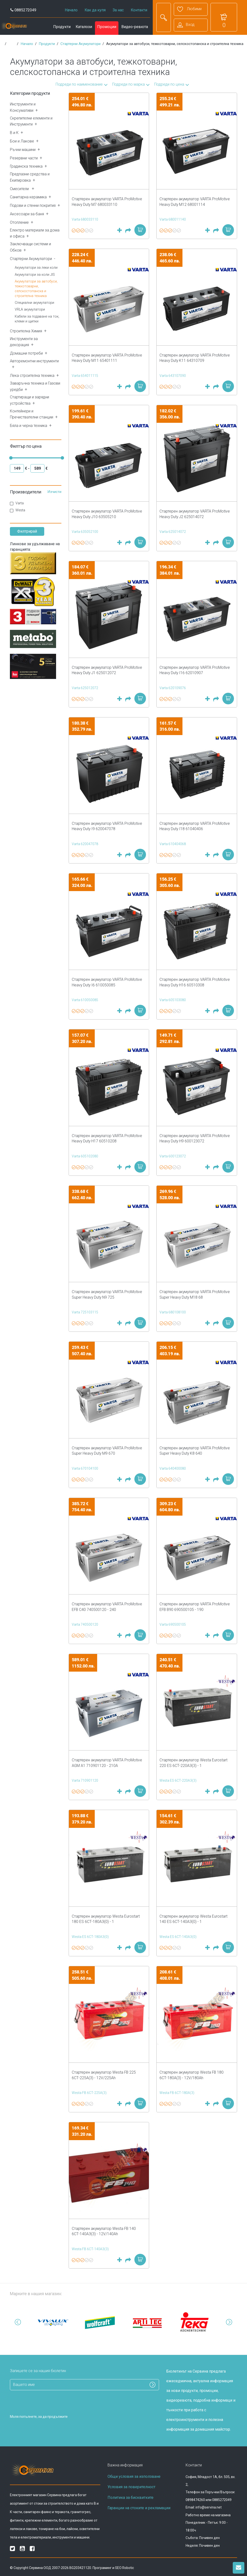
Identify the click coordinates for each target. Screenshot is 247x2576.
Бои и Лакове (22, 141)
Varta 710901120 (85, 1780)
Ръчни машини (23, 149)
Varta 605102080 (85, 1156)
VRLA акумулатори (30, 309)
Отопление (19, 222)
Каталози (84, 26)
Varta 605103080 (173, 1000)
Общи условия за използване (134, 2476)
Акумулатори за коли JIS (35, 275)
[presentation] (38, 2403)
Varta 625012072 (85, 688)
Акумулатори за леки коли (36, 268)
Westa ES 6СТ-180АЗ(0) (90, 1937)
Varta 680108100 (173, 1312)
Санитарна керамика (28, 197)
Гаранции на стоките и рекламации (139, 2508)
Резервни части (24, 158)
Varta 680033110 (85, 219)
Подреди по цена (169, 84)
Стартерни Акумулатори (80, 44)
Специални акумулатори (34, 303)
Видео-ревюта (134, 26)
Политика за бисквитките (130, 2497)
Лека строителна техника (32, 375)
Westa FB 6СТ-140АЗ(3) (90, 2249)
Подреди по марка (128, 84)
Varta (17, 503)
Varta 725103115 (85, 1312)
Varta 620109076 (173, 688)
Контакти (139, 10)
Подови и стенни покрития (33, 205)
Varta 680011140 (173, 219)
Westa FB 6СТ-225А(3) (89, 2093)
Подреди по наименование (79, 84)
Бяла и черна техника (28, 425)
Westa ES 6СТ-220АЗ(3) (178, 1780)
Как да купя (95, 10)
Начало (71, 10)
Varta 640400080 (173, 1468)
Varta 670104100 (85, 1468)
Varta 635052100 (85, 532)
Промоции (106, 26)
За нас (118, 10)
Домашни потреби (26, 353)
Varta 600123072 (173, 1156)
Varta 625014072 (173, 532)
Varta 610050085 (85, 1000)
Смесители (20, 188)
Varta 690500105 (173, 1624)
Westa (17, 510)
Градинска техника (26, 166)
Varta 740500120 (85, 1624)
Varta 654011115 (85, 376)
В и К (14, 132)
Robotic (128, 2568)
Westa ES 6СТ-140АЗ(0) (178, 1937)
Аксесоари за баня (27, 214)
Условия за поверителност (131, 2487)
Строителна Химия (26, 331)
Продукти (62, 26)
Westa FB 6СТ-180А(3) (177, 2093)
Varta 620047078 (85, 844)
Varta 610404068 (173, 844)
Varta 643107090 (173, 376)
